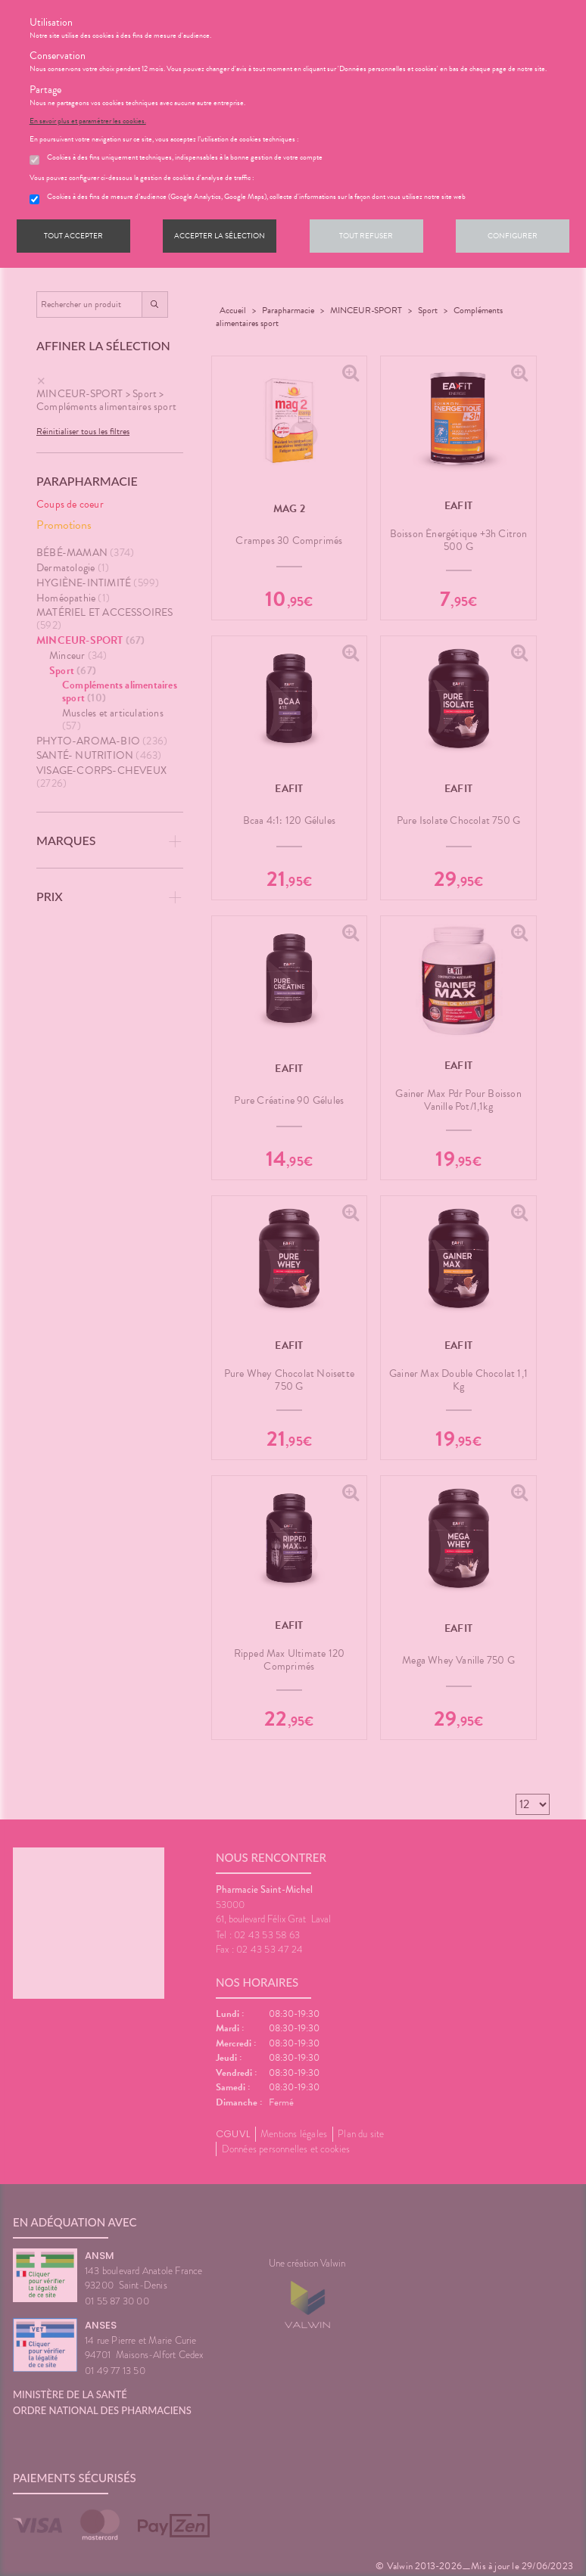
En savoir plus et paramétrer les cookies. (88, 121)
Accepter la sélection (219, 235)
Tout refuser (366, 235)
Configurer (513, 235)
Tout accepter (73, 235)
